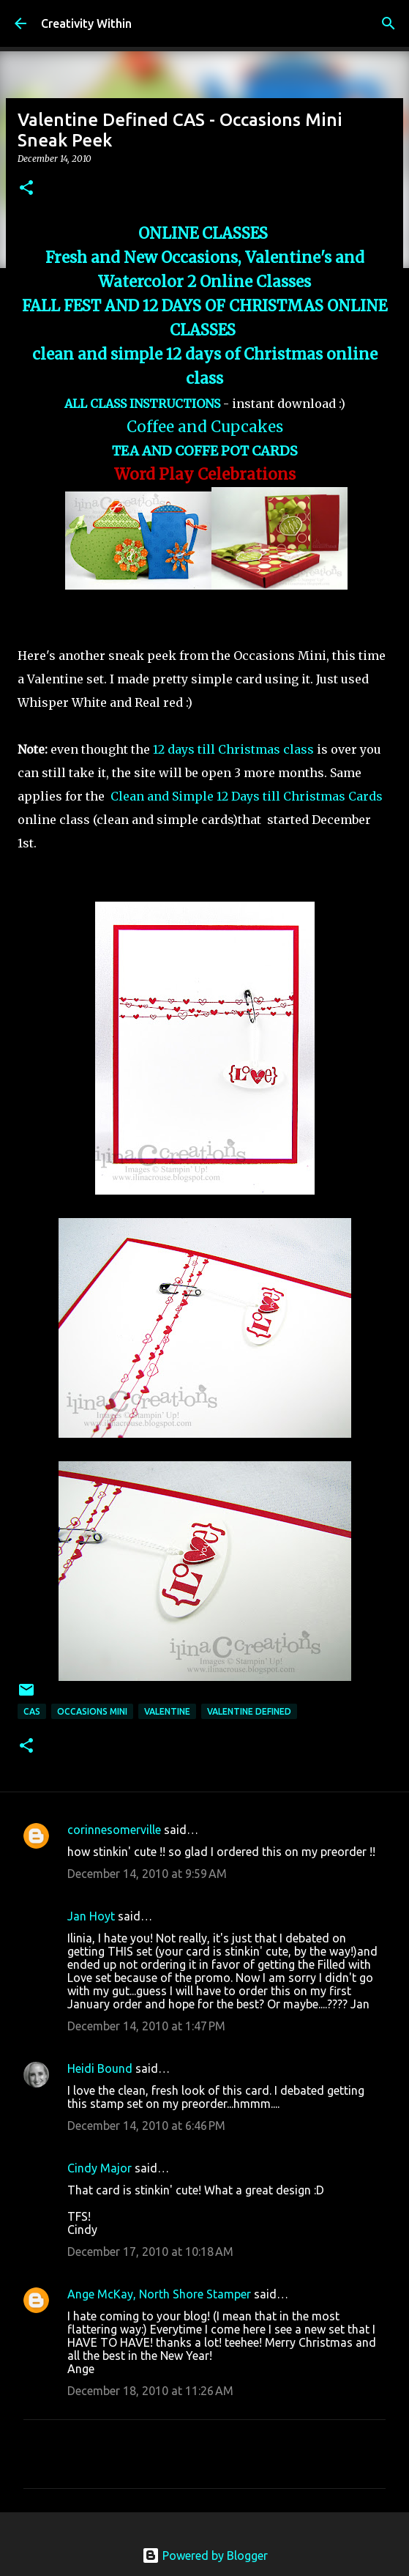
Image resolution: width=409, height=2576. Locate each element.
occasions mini (92, 1711)
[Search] (388, 23)
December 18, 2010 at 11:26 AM (150, 2390)
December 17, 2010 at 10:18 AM (150, 2251)
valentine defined (249, 1711)
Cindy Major (99, 2168)
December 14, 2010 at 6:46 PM (146, 2125)
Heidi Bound (99, 2068)
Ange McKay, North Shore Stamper (159, 2294)
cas (31, 1711)
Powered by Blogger (205, 2555)
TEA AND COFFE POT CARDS (205, 450)
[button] (26, 188)
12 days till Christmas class (233, 749)
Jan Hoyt (91, 1916)
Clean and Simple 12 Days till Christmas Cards (246, 796)
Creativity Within (86, 23)
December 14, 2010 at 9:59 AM (147, 1873)
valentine (167, 1711)
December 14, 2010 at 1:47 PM (146, 2026)
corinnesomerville (114, 1829)
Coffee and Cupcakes (205, 427)
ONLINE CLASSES (204, 233)
